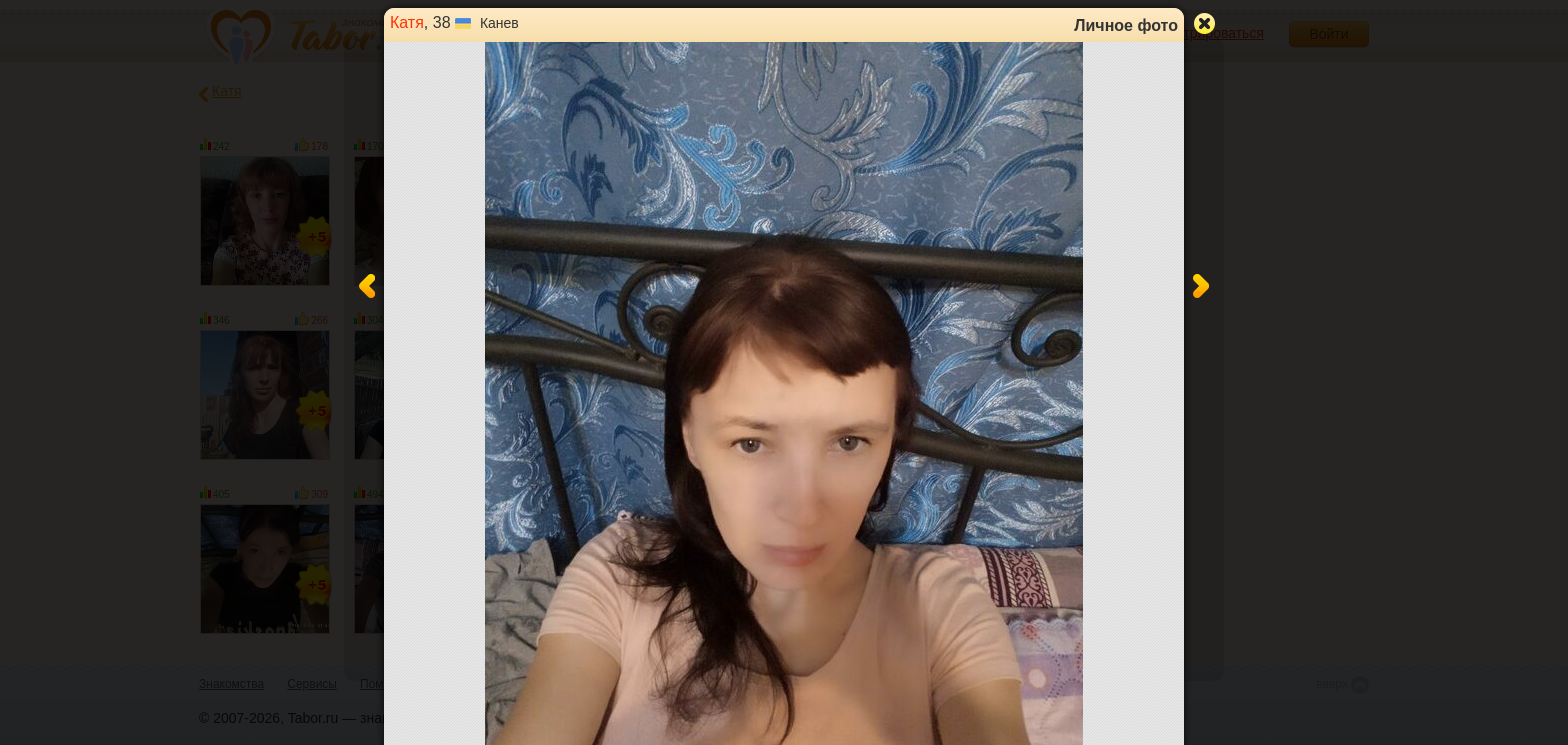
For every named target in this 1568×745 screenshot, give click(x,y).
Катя (407, 22)
